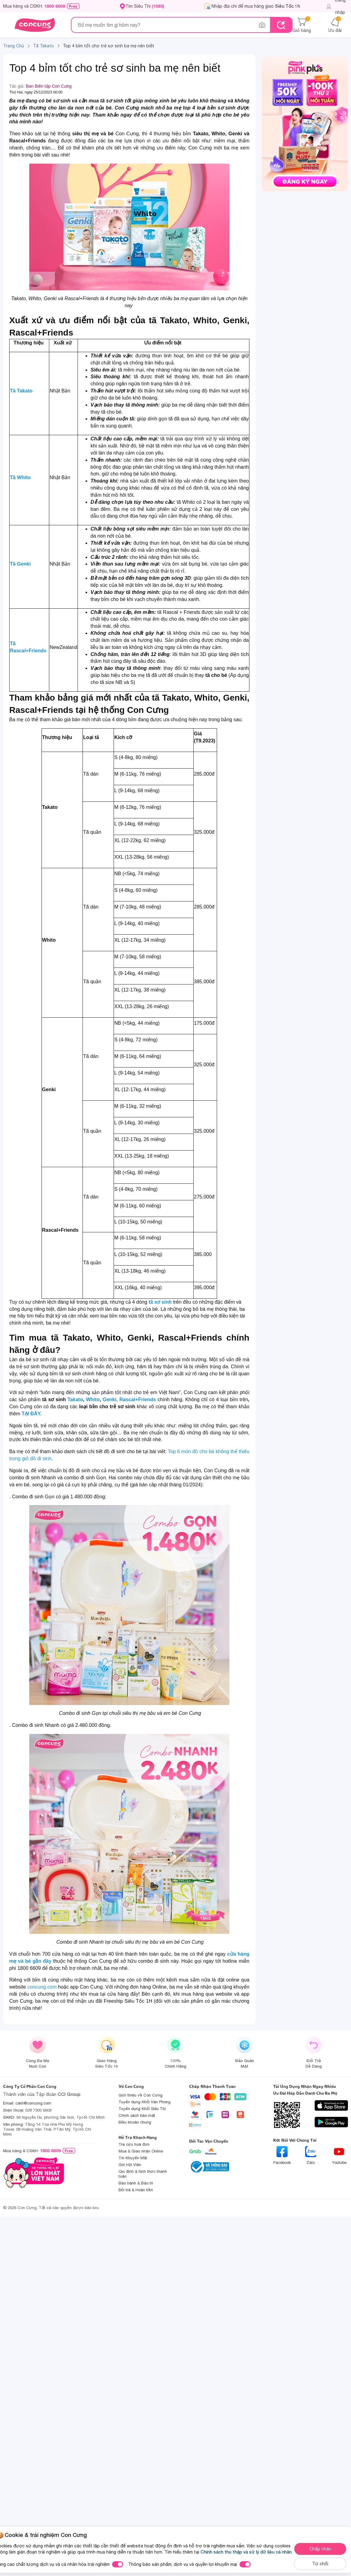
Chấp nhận (320, 2548)
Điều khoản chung (135, 2122)
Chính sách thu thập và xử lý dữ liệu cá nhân (246, 2551)
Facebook (282, 2155)
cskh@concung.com (33, 2103)
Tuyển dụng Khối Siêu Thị (142, 2108)
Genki (109, 1399)
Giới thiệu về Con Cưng (141, 2095)
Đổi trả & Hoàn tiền (136, 2190)
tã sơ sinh (160, 1302)
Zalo (310, 2155)
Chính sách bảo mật (137, 2115)
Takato (75, 1399)
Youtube (339, 2155)
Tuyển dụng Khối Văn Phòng (145, 2102)
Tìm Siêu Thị (144, 6)
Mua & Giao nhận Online (141, 2151)
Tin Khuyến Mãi (133, 2158)
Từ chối (320, 2563)
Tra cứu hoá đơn (134, 2144)
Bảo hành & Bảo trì (136, 2183)
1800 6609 (54, 6)
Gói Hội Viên (130, 2164)
